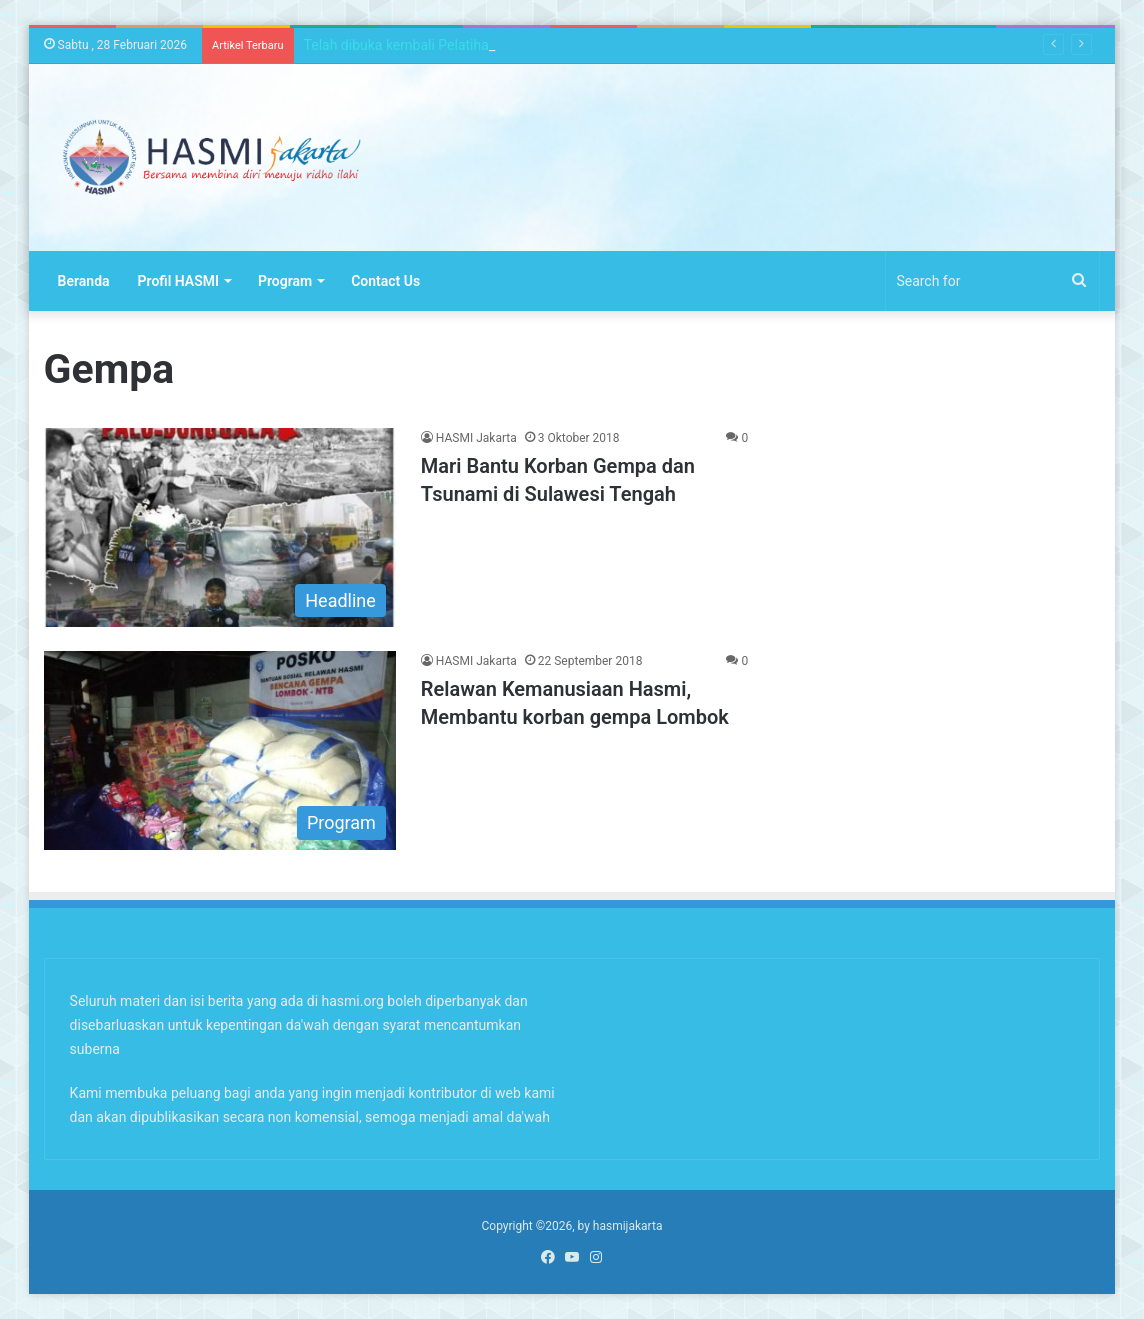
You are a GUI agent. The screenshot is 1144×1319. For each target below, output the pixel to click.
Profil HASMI (178, 281)
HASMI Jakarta (476, 438)
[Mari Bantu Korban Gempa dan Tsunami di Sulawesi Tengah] (220, 527)
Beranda (84, 281)
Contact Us (385, 281)
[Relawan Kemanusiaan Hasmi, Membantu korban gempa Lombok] (220, 750)
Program (285, 281)
